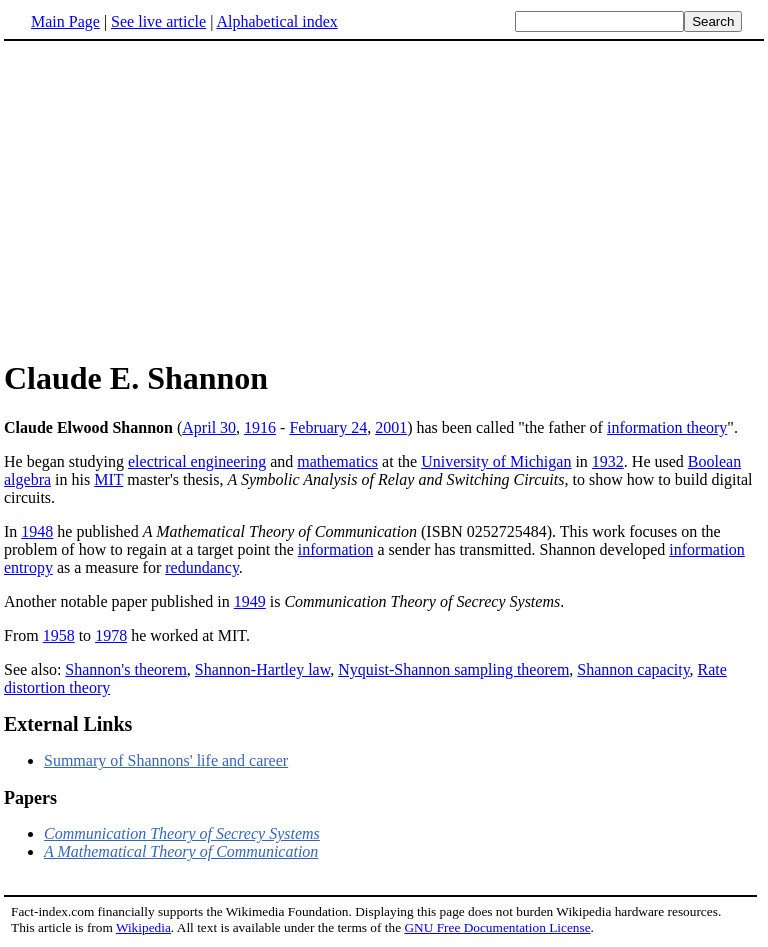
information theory (667, 427)
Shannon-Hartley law (262, 669)
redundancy (202, 567)
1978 (111, 635)
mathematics (337, 461)
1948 (37, 531)
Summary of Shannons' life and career (166, 760)
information (336, 549)
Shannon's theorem (126, 669)
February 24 (328, 427)
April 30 (209, 427)
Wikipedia (143, 927)
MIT (108, 479)
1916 (260, 427)
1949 (250, 601)
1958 (59, 635)
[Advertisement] (172, 199)
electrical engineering (197, 461)
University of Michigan (496, 461)
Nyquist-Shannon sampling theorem (453, 669)
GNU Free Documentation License (497, 927)
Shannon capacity (633, 669)
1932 (608, 461)
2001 (391, 427)
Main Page (65, 21)
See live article (158, 21)
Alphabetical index (276, 21)
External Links (68, 724)
